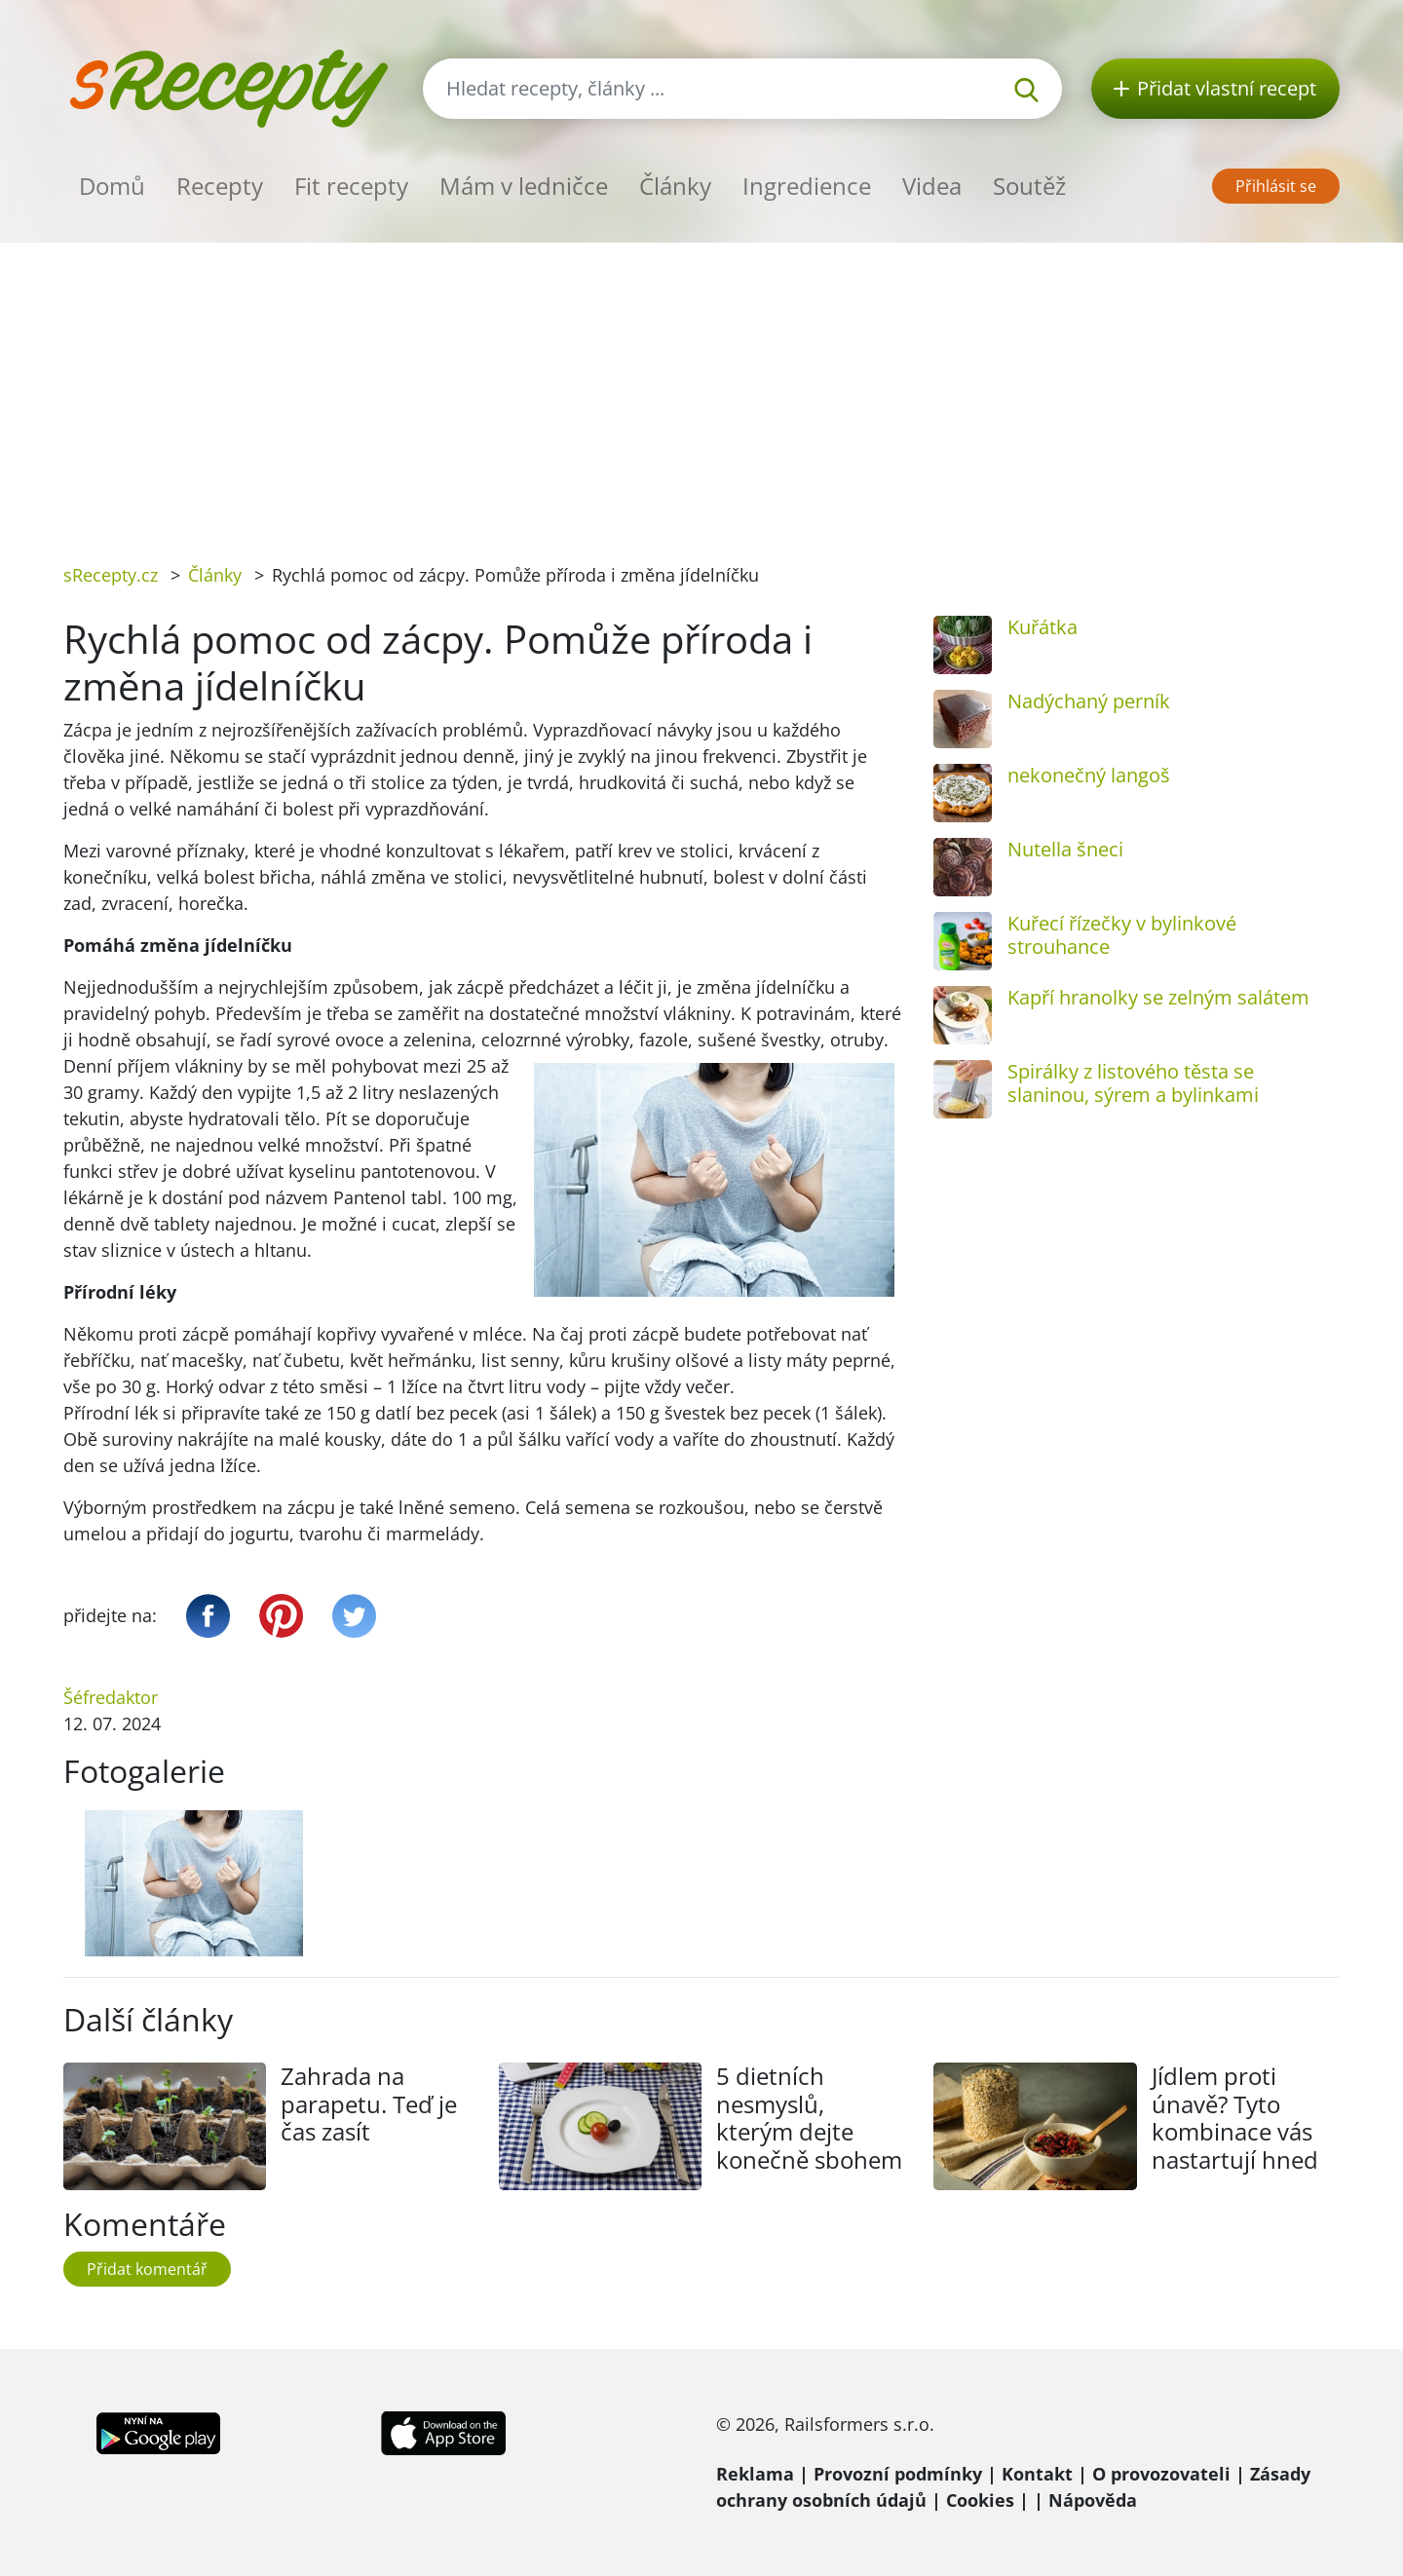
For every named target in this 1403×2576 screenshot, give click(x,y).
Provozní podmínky (898, 2473)
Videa (932, 186)
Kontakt (1037, 2473)
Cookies (980, 2500)
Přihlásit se (1275, 186)
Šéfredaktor (110, 1697)
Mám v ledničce (523, 186)
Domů (112, 186)
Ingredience (806, 186)
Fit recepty (351, 186)
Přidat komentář (147, 2269)
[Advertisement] (701, 388)
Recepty (219, 186)
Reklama (755, 2473)
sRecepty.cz (110, 575)
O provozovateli (1161, 2473)
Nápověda (1092, 2500)
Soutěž (1029, 186)
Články (675, 186)
